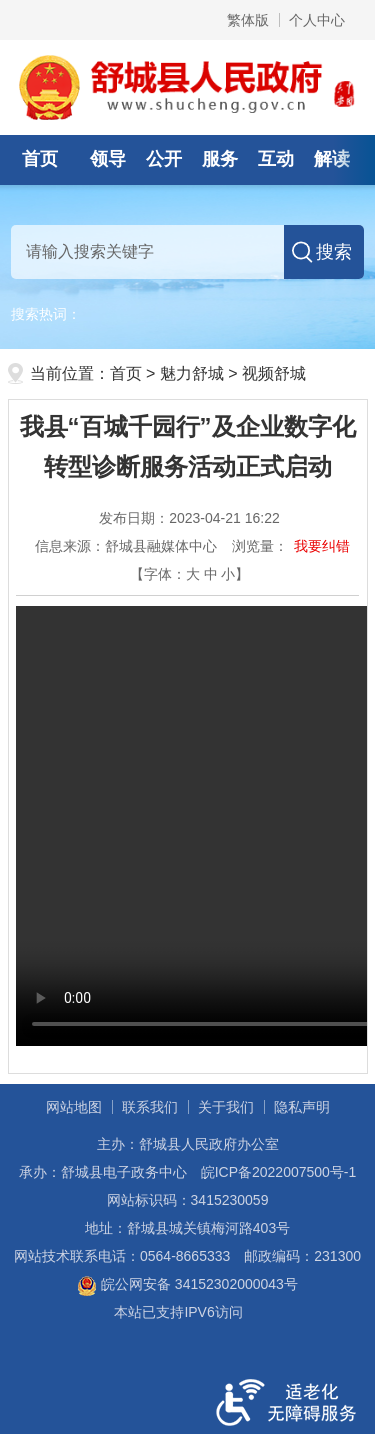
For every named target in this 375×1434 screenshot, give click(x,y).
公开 (164, 159)
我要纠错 (322, 546)
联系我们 (150, 1107)
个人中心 (317, 20)
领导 (108, 159)
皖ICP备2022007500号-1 (279, 1172)
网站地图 (74, 1107)
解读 (332, 159)
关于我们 (226, 1107)
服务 (220, 159)
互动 (276, 159)
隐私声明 (302, 1107)
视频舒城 (274, 373)
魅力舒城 (192, 373)
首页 (40, 159)
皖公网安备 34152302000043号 (187, 1284)
